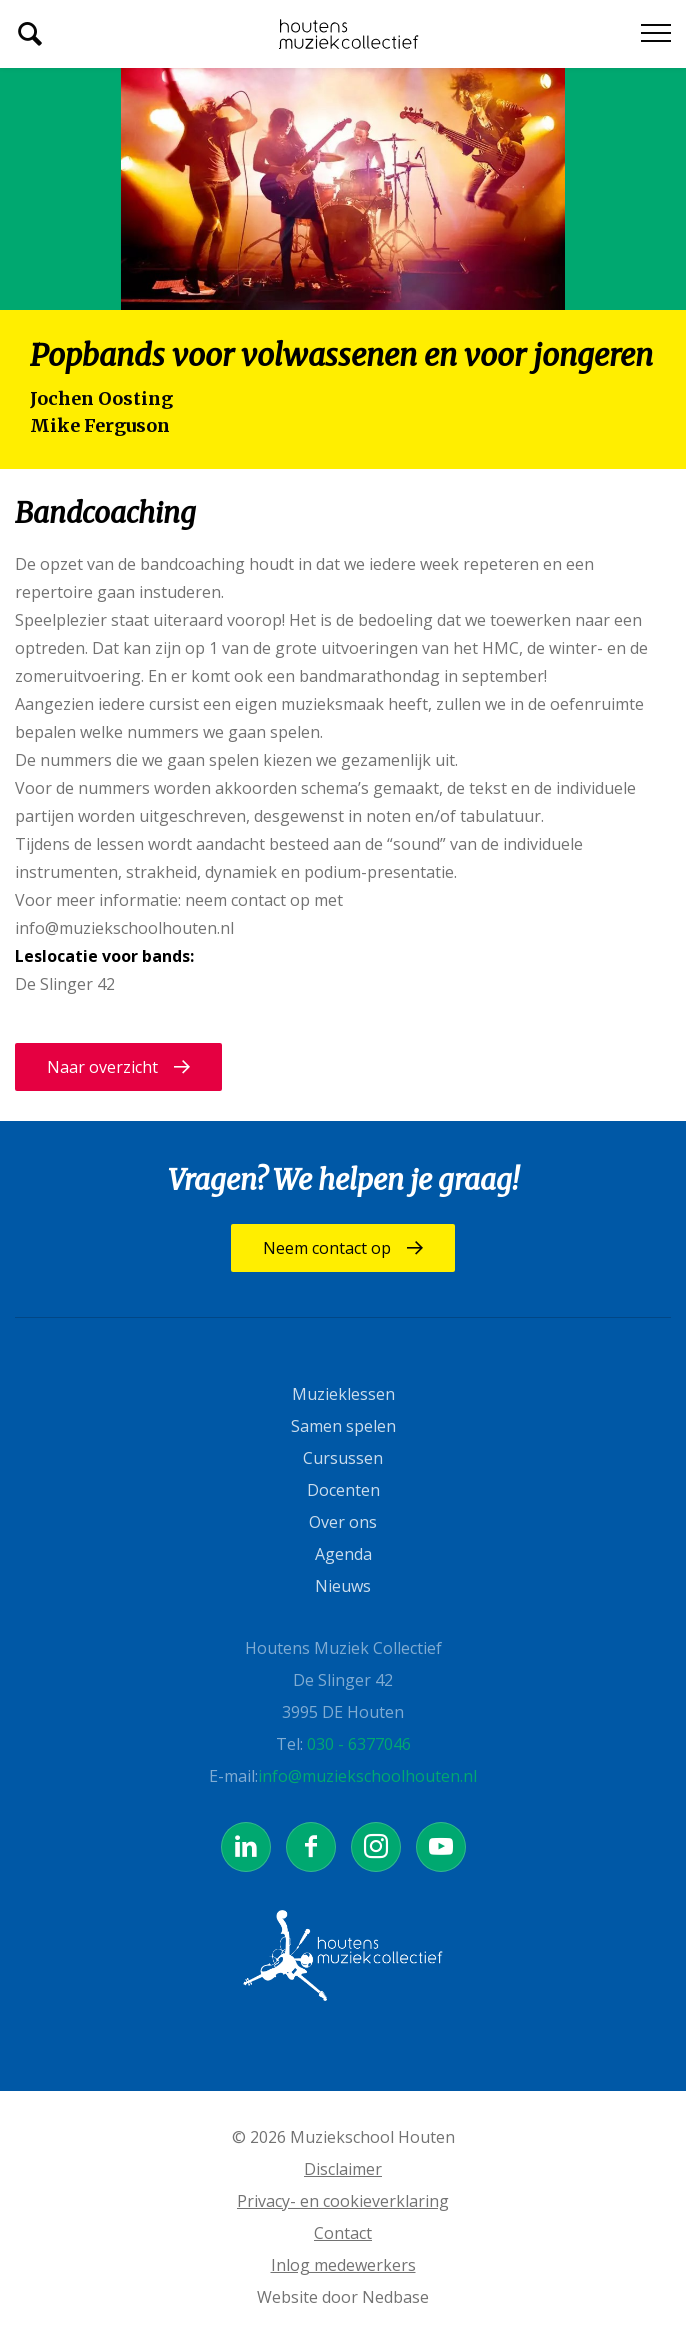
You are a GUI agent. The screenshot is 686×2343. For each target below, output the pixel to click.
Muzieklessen (343, 1394)
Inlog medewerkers (343, 2265)
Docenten (343, 1490)
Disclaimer (343, 2169)
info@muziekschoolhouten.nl (367, 1776)
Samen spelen (343, 1426)
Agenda (343, 1554)
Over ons (343, 1522)
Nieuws (343, 1586)
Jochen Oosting (101, 398)
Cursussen (343, 1458)
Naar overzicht (102, 1067)
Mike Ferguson (100, 425)
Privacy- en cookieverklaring (343, 2201)
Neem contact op (327, 1248)
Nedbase (395, 2297)
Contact (343, 2233)
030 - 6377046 (359, 1744)
